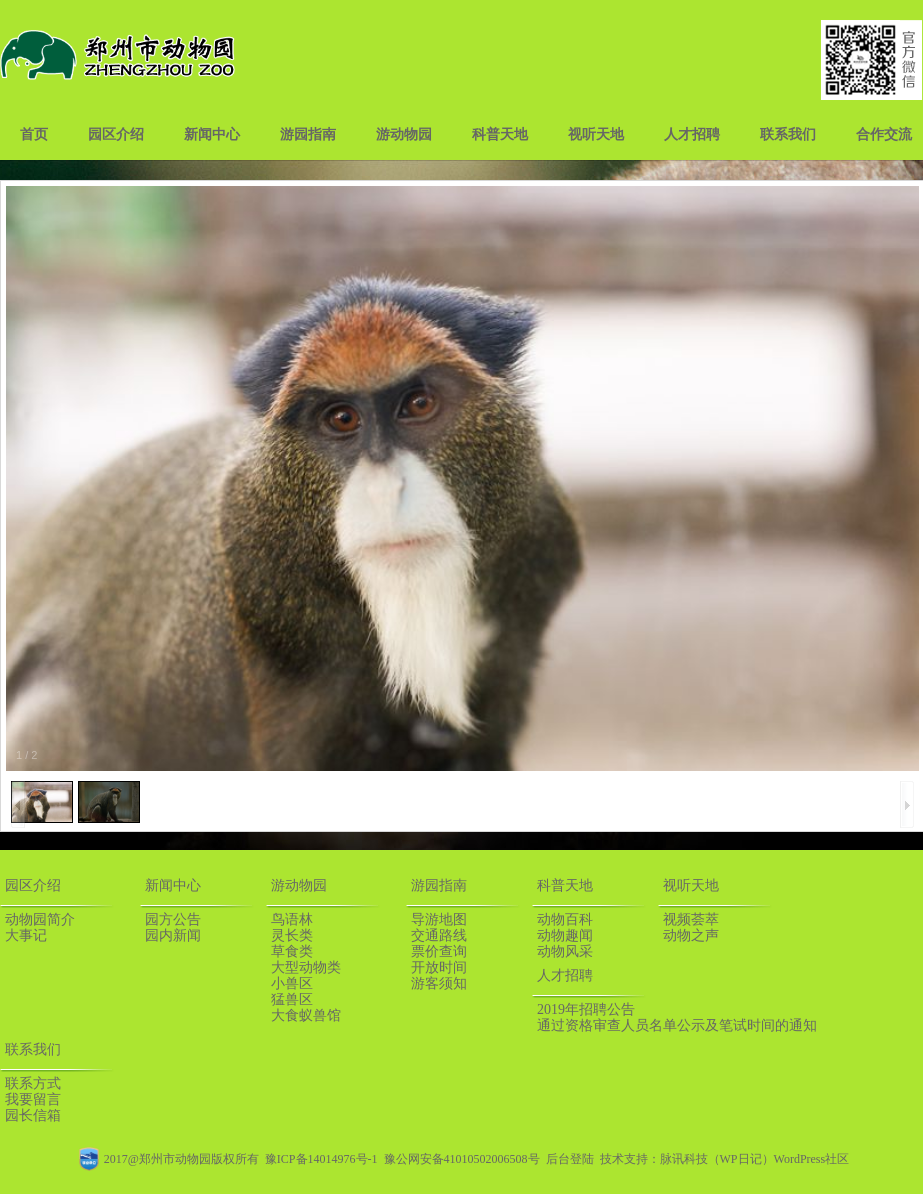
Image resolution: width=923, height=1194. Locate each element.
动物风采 (565, 951)
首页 (34, 134)
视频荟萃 (691, 919)
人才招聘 (692, 134)
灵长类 (292, 935)
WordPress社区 (812, 1159)
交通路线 (439, 935)
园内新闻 (173, 935)
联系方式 (33, 1083)
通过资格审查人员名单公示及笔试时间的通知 (677, 1025)
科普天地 (500, 134)
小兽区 (292, 983)
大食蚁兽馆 (306, 1015)
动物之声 (691, 935)
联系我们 (788, 134)
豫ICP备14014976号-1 (321, 1159)
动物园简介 (40, 919)
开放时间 (439, 967)
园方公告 (173, 919)
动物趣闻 (565, 935)
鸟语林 (292, 919)
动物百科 (565, 919)
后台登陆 (570, 1159)
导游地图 (439, 919)
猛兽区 (292, 999)
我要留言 (33, 1099)
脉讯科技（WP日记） (717, 1159)
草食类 (292, 951)
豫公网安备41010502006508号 (462, 1159)
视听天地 (596, 134)
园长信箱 (33, 1115)
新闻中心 (212, 134)
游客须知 (439, 983)
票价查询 (439, 951)
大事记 (26, 935)
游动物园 (404, 134)
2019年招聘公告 (586, 1009)
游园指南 (308, 134)
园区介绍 (116, 134)
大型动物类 (306, 967)
